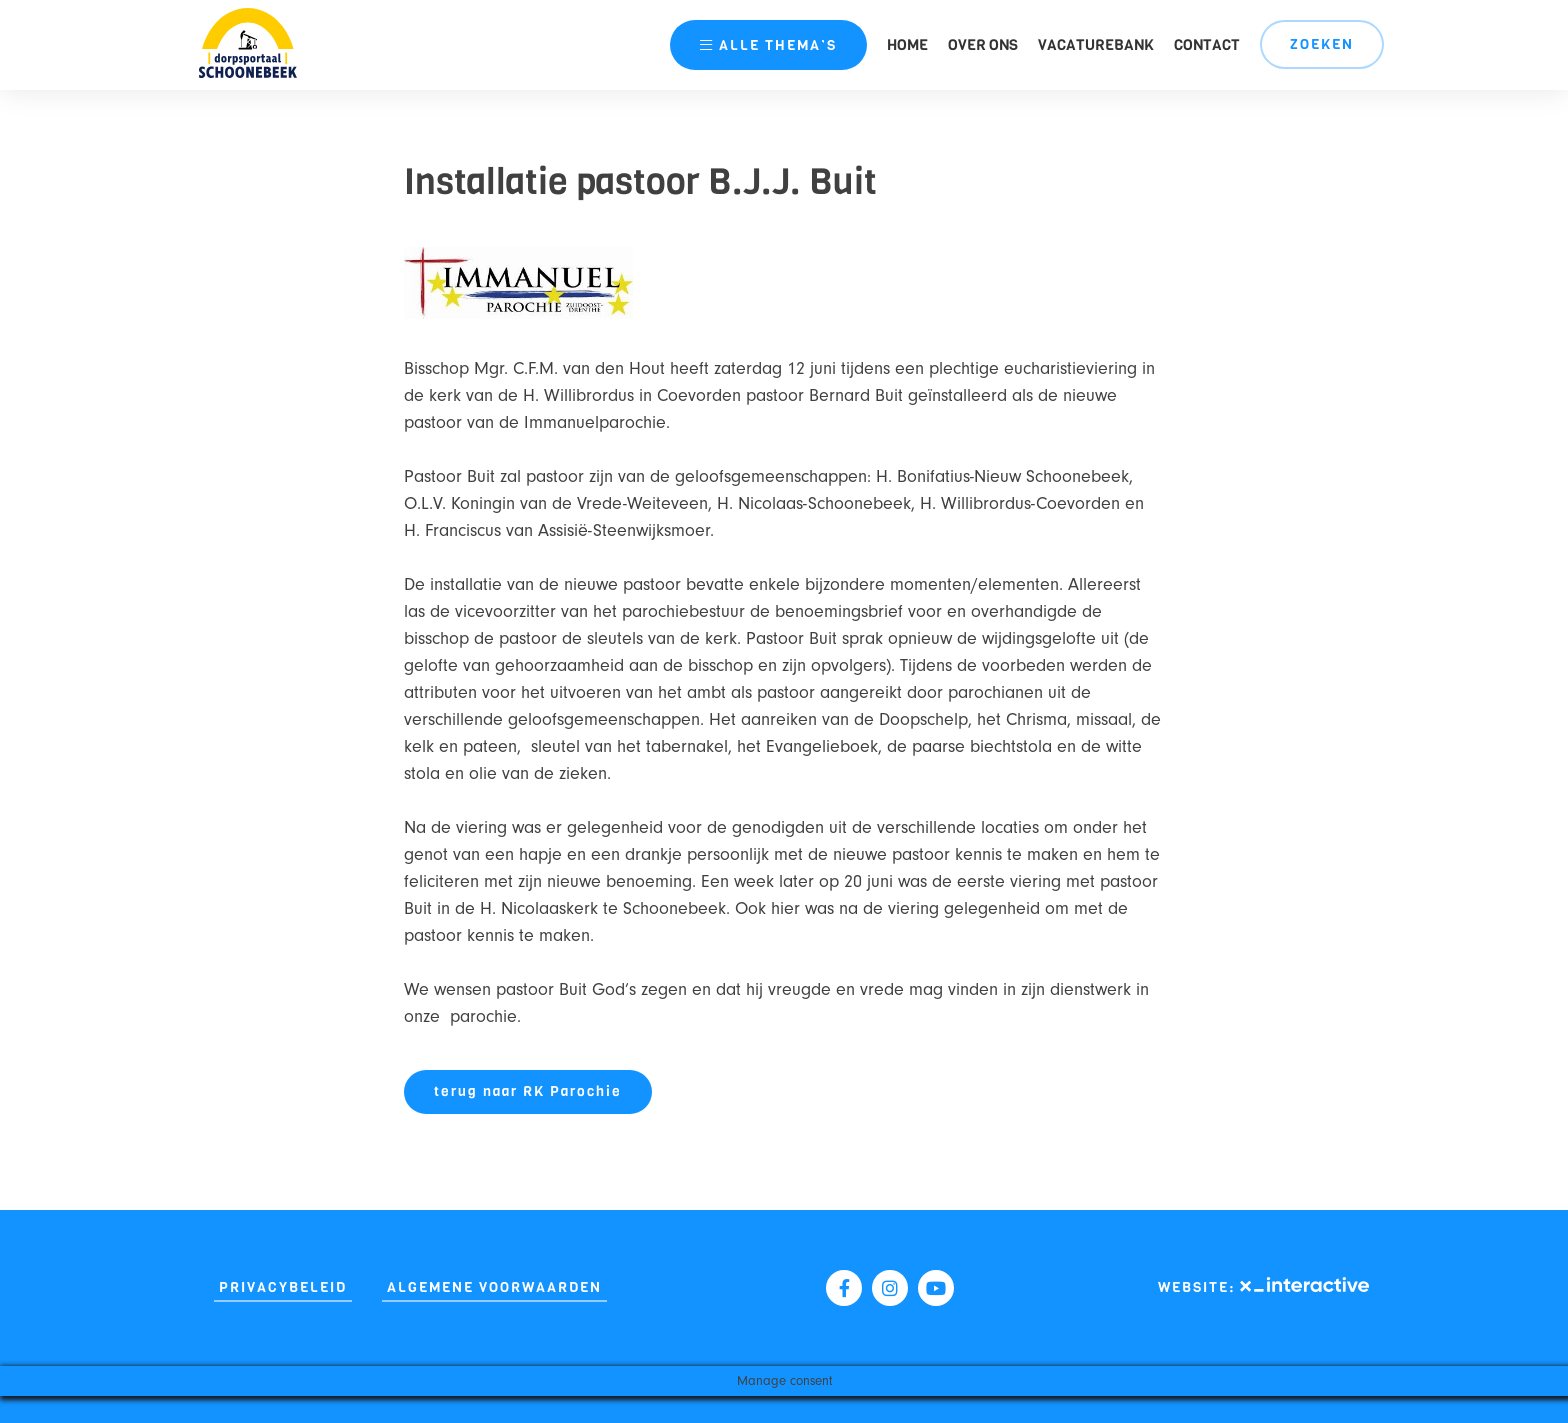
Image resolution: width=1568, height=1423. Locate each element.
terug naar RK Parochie (528, 1091)
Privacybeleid (283, 1287)
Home (907, 45)
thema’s (768, 45)
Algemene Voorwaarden (494, 1287)
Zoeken (1322, 44)
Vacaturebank (1096, 45)
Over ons (983, 45)
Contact (1207, 45)
